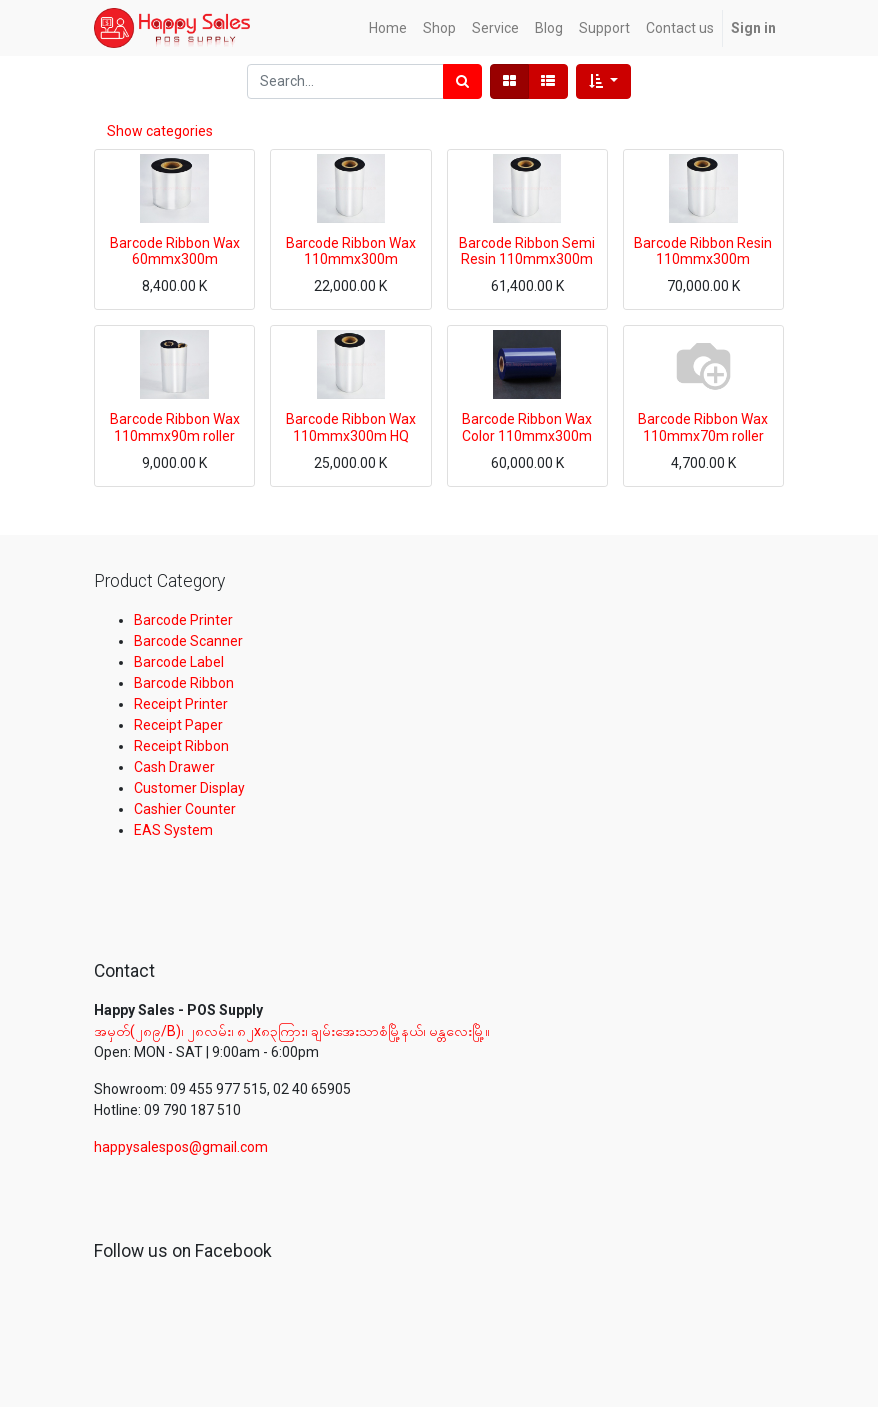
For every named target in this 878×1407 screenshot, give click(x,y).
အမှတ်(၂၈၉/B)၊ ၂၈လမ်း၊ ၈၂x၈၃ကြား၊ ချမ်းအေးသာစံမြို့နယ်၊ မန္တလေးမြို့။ (293, 1031)
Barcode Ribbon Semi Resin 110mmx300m (527, 251)
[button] (603, 81)
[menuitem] (388, 28)
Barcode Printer (183, 620)
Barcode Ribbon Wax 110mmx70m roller (703, 427)
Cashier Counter (185, 809)
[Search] (462, 81)
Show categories (160, 131)
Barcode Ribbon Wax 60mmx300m (175, 251)
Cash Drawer (174, 767)
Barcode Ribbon (184, 683)
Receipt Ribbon (181, 746)
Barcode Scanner (188, 641)
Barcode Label (179, 662)
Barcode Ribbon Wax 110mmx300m (351, 251)
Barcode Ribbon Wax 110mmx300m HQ (351, 427)
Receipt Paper (178, 725)
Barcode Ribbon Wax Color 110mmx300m (527, 427)
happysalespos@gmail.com (181, 1147)
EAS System (173, 830)
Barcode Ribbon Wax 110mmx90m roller (175, 427)
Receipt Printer (181, 704)
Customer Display (189, 788)
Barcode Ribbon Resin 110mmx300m (703, 251)
